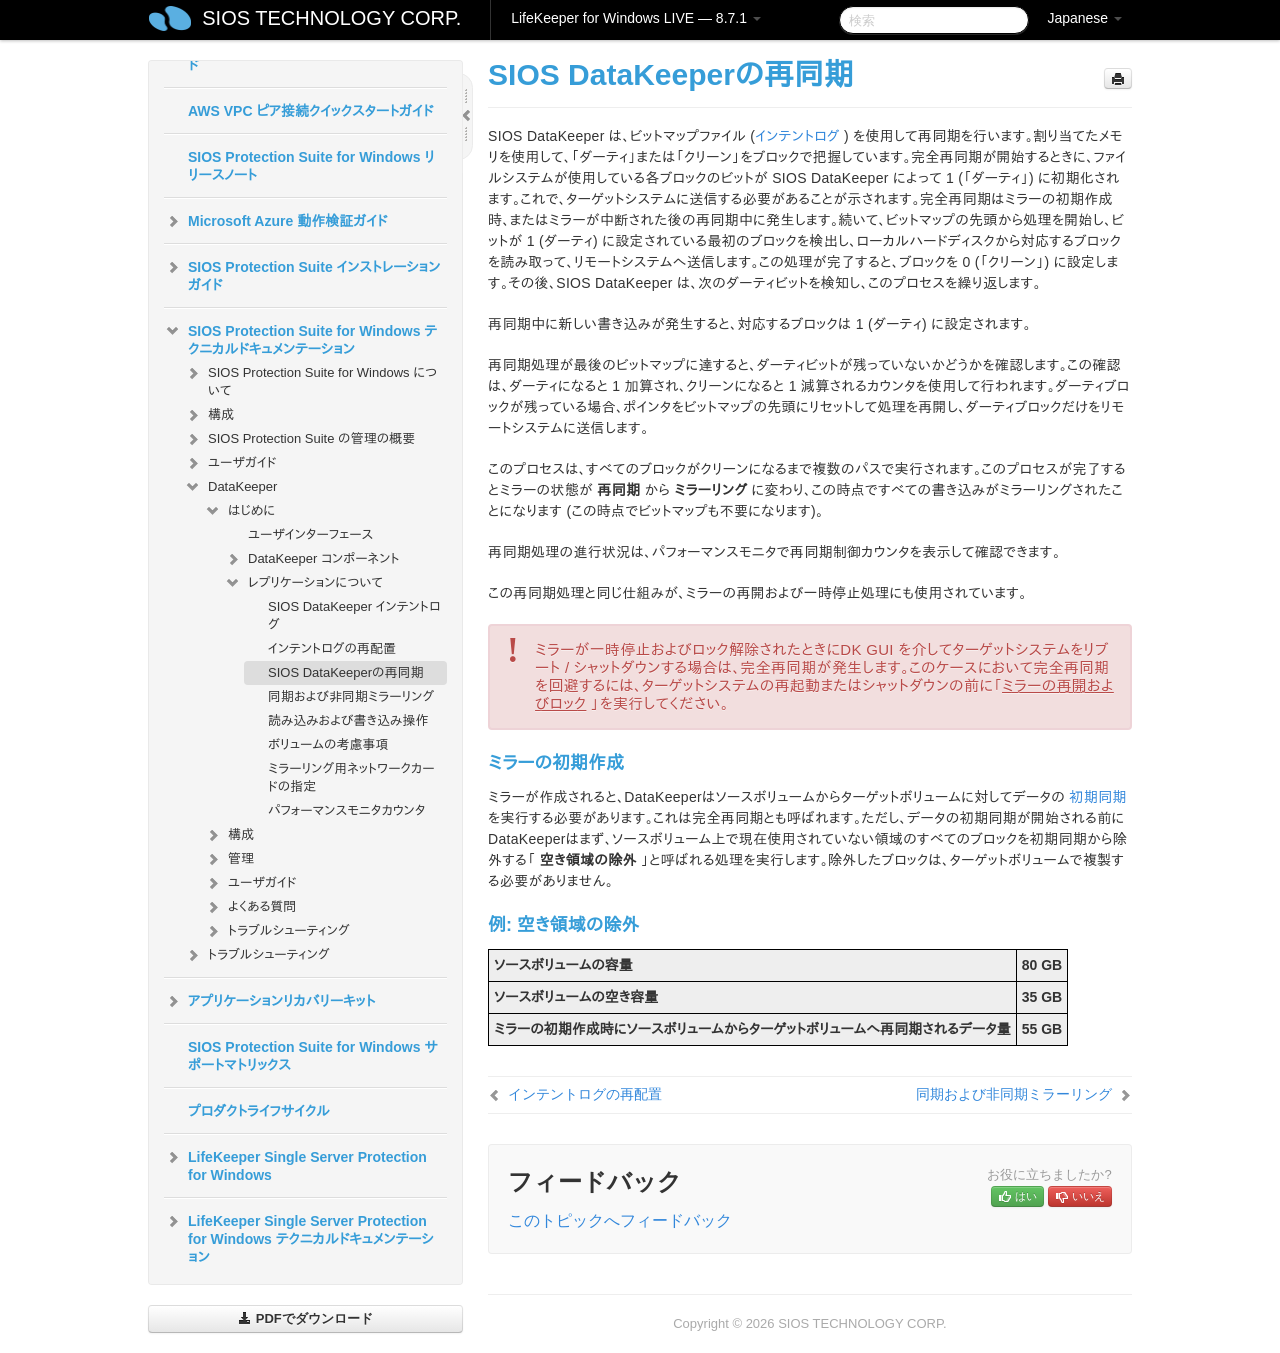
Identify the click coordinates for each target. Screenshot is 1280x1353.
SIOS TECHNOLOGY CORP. (331, 18)
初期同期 (1097, 797)
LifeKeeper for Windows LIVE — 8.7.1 (636, 18)
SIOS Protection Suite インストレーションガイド (302, 274)
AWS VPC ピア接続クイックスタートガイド (310, 111)
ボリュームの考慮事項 (328, 744)
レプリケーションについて (303, 583)
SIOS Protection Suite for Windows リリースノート (311, 166)
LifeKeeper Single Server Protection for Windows (295, 1164)
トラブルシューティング (277, 931)
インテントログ (797, 136)
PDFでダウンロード (305, 1318)
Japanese (1084, 18)
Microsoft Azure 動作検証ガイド (275, 221)
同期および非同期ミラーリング (351, 696)
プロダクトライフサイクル (259, 1111)
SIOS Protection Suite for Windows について (310, 379)
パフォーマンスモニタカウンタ (346, 810)
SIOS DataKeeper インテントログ (354, 615)
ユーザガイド (230, 463)
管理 (229, 859)
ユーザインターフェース (310, 534)
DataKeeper (230, 487)
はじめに (239, 511)
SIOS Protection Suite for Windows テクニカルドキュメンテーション (300, 338)
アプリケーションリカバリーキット (269, 1001)
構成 (209, 415)
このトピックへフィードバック (620, 1220)
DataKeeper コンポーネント (312, 559)
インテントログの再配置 (332, 648)
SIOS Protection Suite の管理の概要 (299, 439)
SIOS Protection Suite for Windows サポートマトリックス (313, 1056)
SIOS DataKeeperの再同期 (346, 672)
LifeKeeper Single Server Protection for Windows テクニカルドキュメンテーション (299, 1237)
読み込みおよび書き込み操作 (348, 720)
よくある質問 (250, 907)
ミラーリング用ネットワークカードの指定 (351, 777)
